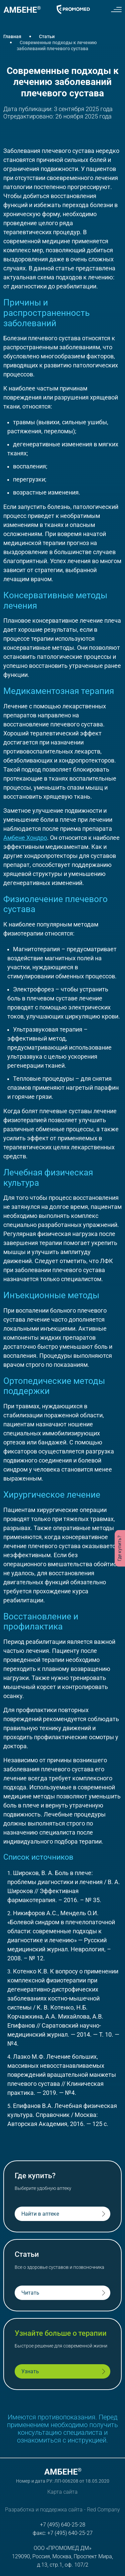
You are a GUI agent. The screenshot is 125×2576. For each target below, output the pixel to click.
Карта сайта (62, 2492)
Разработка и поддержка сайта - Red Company (62, 2509)
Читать (30, 2293)
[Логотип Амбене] (22, 9)
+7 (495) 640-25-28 (62, 2524)
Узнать (30, 2371)
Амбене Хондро (25, 837)
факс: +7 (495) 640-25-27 (63, 2533)
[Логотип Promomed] (73, 9)
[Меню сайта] (116, 9)
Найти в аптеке (40, 2214)
